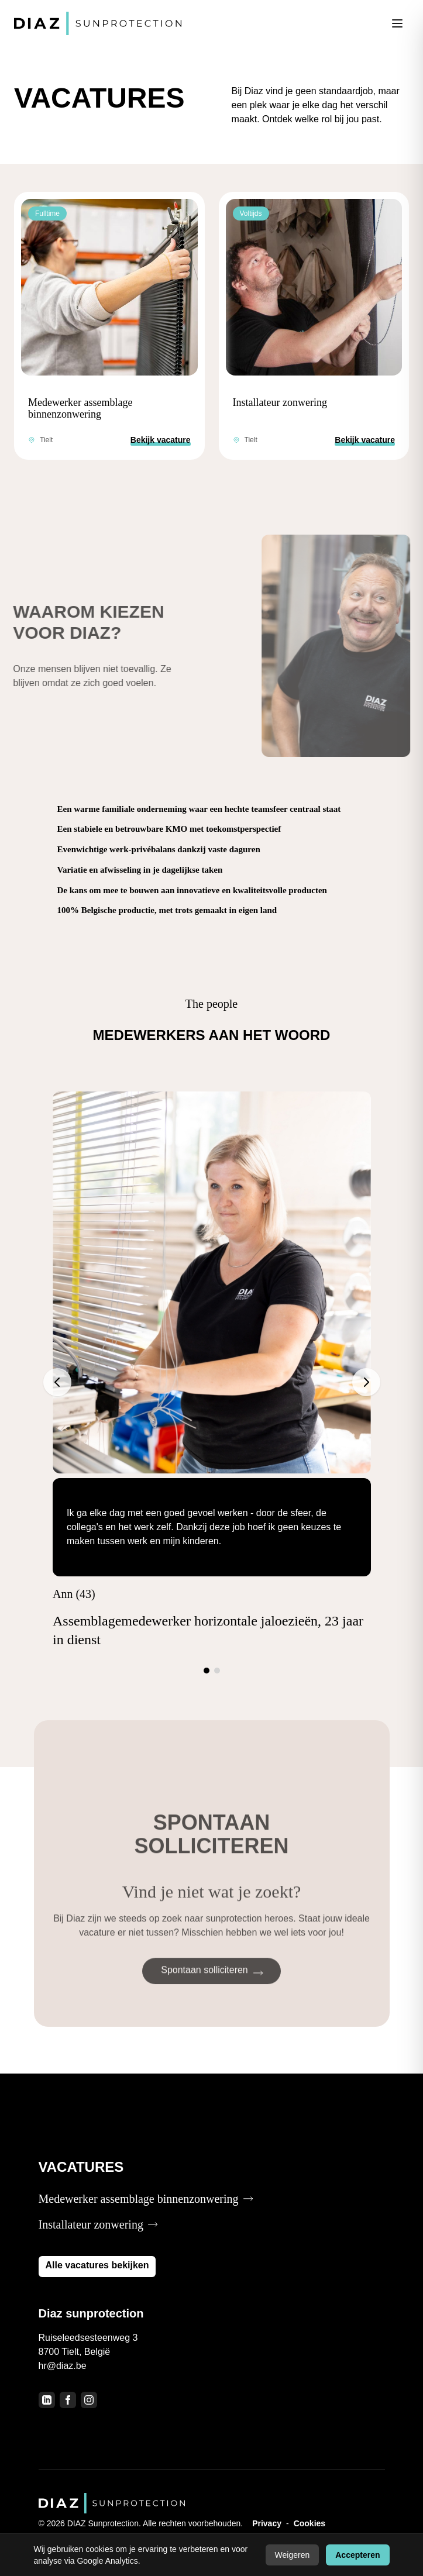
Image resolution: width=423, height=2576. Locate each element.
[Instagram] (89, 2400)
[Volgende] (366, 1382)
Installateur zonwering (280, 402)
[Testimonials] (212, 1382)
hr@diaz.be (63, 2366)
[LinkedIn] (47, 2400)
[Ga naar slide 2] (217, 1670)
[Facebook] (68, 2400)
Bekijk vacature (160, 440)
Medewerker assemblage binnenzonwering (80, 408)
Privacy (266, 2523)
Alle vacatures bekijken (97, 2265)
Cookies (309, 2523)
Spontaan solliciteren (212, 1986)
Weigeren (292, 2555)
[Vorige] (57, 1382)
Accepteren (357, 2555)
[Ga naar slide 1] (206, 1670)
